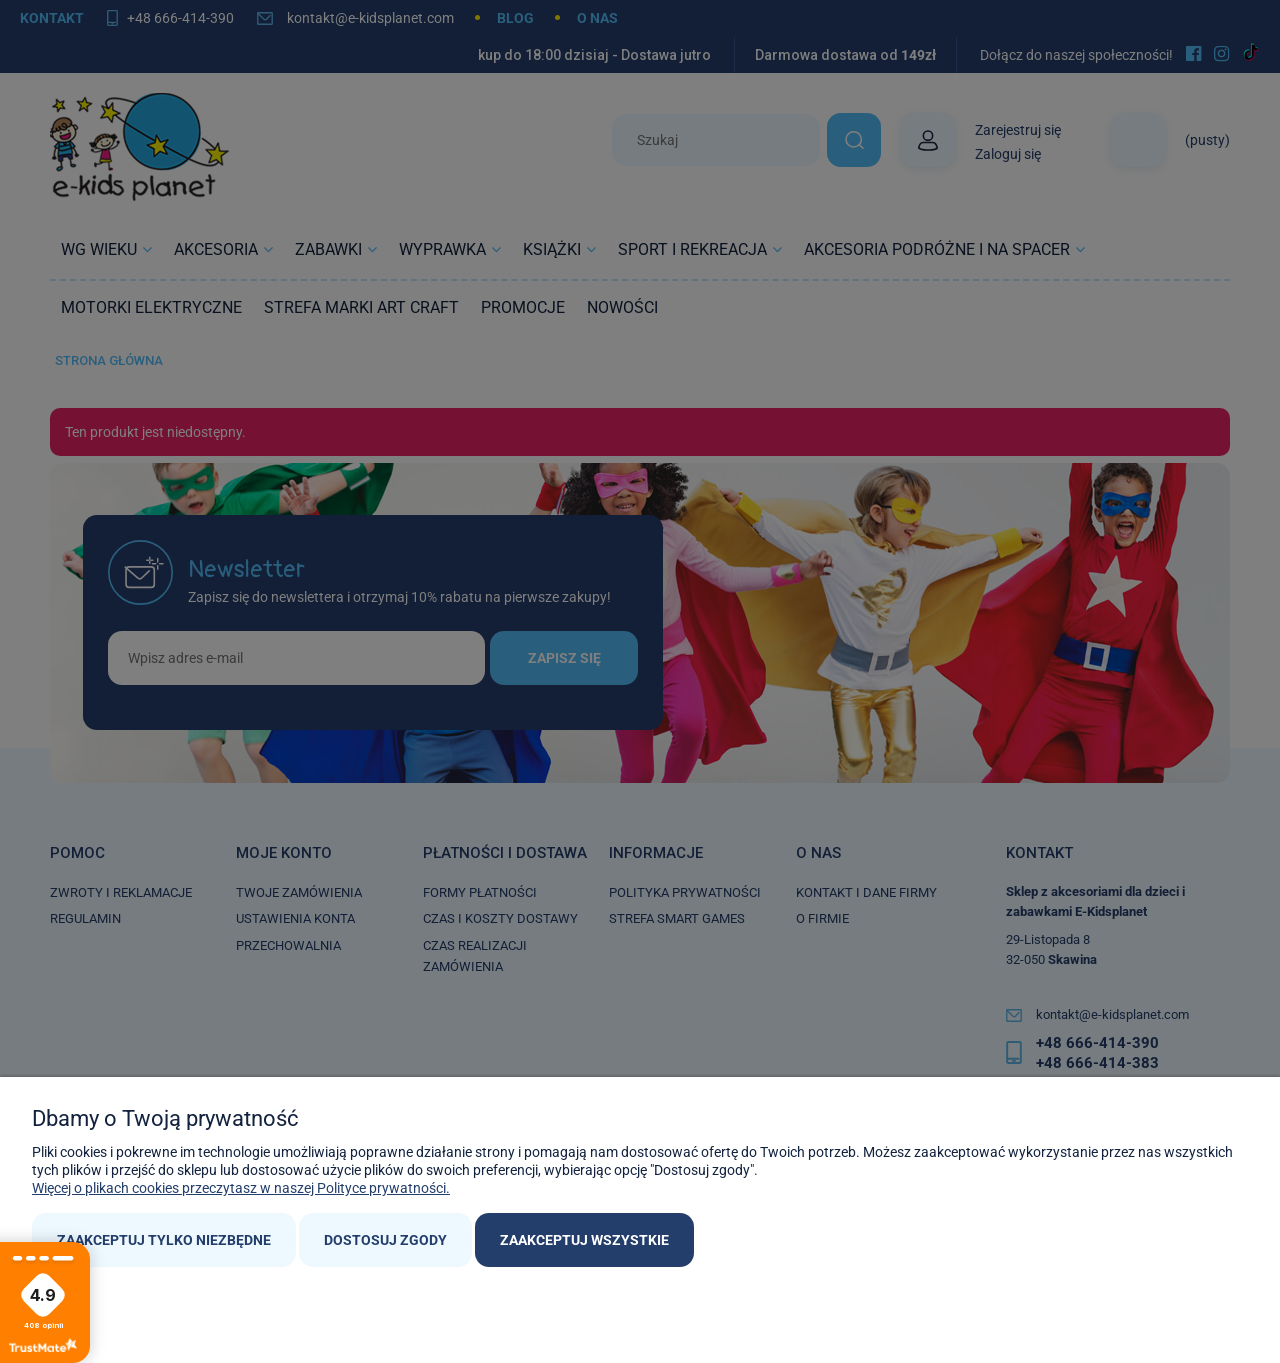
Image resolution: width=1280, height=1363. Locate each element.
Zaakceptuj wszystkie (584, 1240)
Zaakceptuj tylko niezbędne (164, 1240)
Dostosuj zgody (385, 1240)
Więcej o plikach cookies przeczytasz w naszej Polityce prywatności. (241, 1188)
